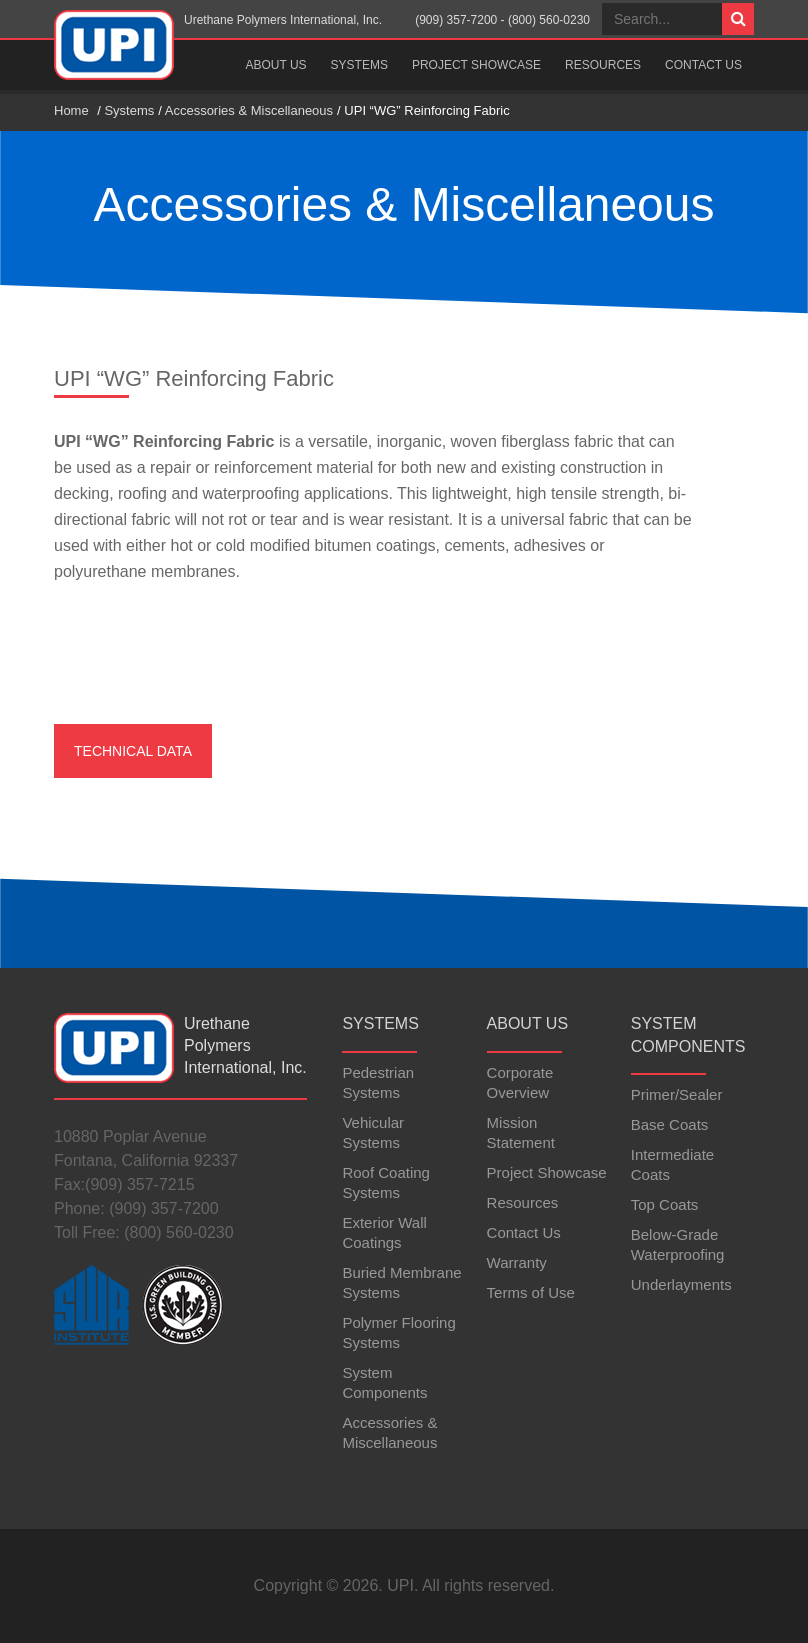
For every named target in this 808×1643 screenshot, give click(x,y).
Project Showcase (476, 65)
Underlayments (681, 1284)
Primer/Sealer (677, 1094)
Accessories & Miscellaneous (249, 110)
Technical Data (133, 751)
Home (71, 110)
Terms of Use (531, 1292)
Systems (359, 65)
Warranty (517, 1262)
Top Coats (665, 1204)
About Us (275, 65)
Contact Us (703, 65)
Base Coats (670, 1124)
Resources (603, 65)
